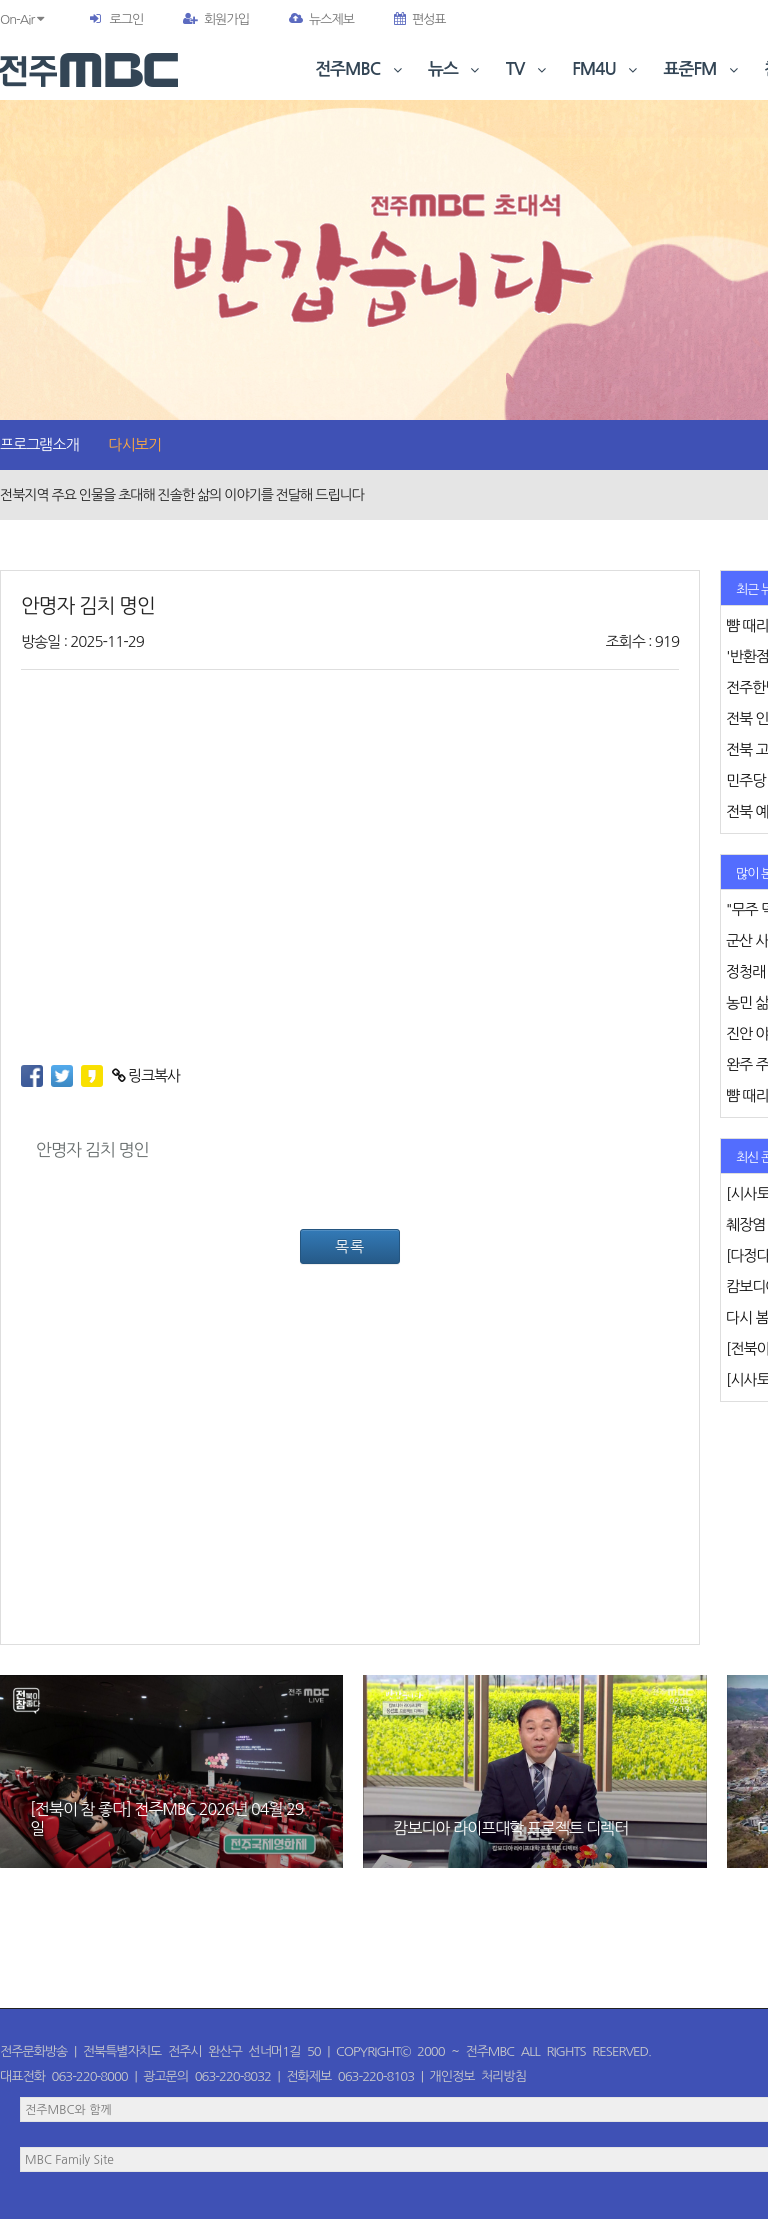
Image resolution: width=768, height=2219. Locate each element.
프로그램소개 (39, 444)
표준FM (703, 69)
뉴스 (456, 69)
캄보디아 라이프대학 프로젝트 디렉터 (510, 1828)
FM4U (606, 69)
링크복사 (146, 1075)
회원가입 (216, 19)
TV (528, 69)
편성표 (420, 19)
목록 (350, 1246)
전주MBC (360, 69)
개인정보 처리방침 (478, 2076)
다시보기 (135, 444)
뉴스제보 (321, 19)
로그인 (126, 19)
